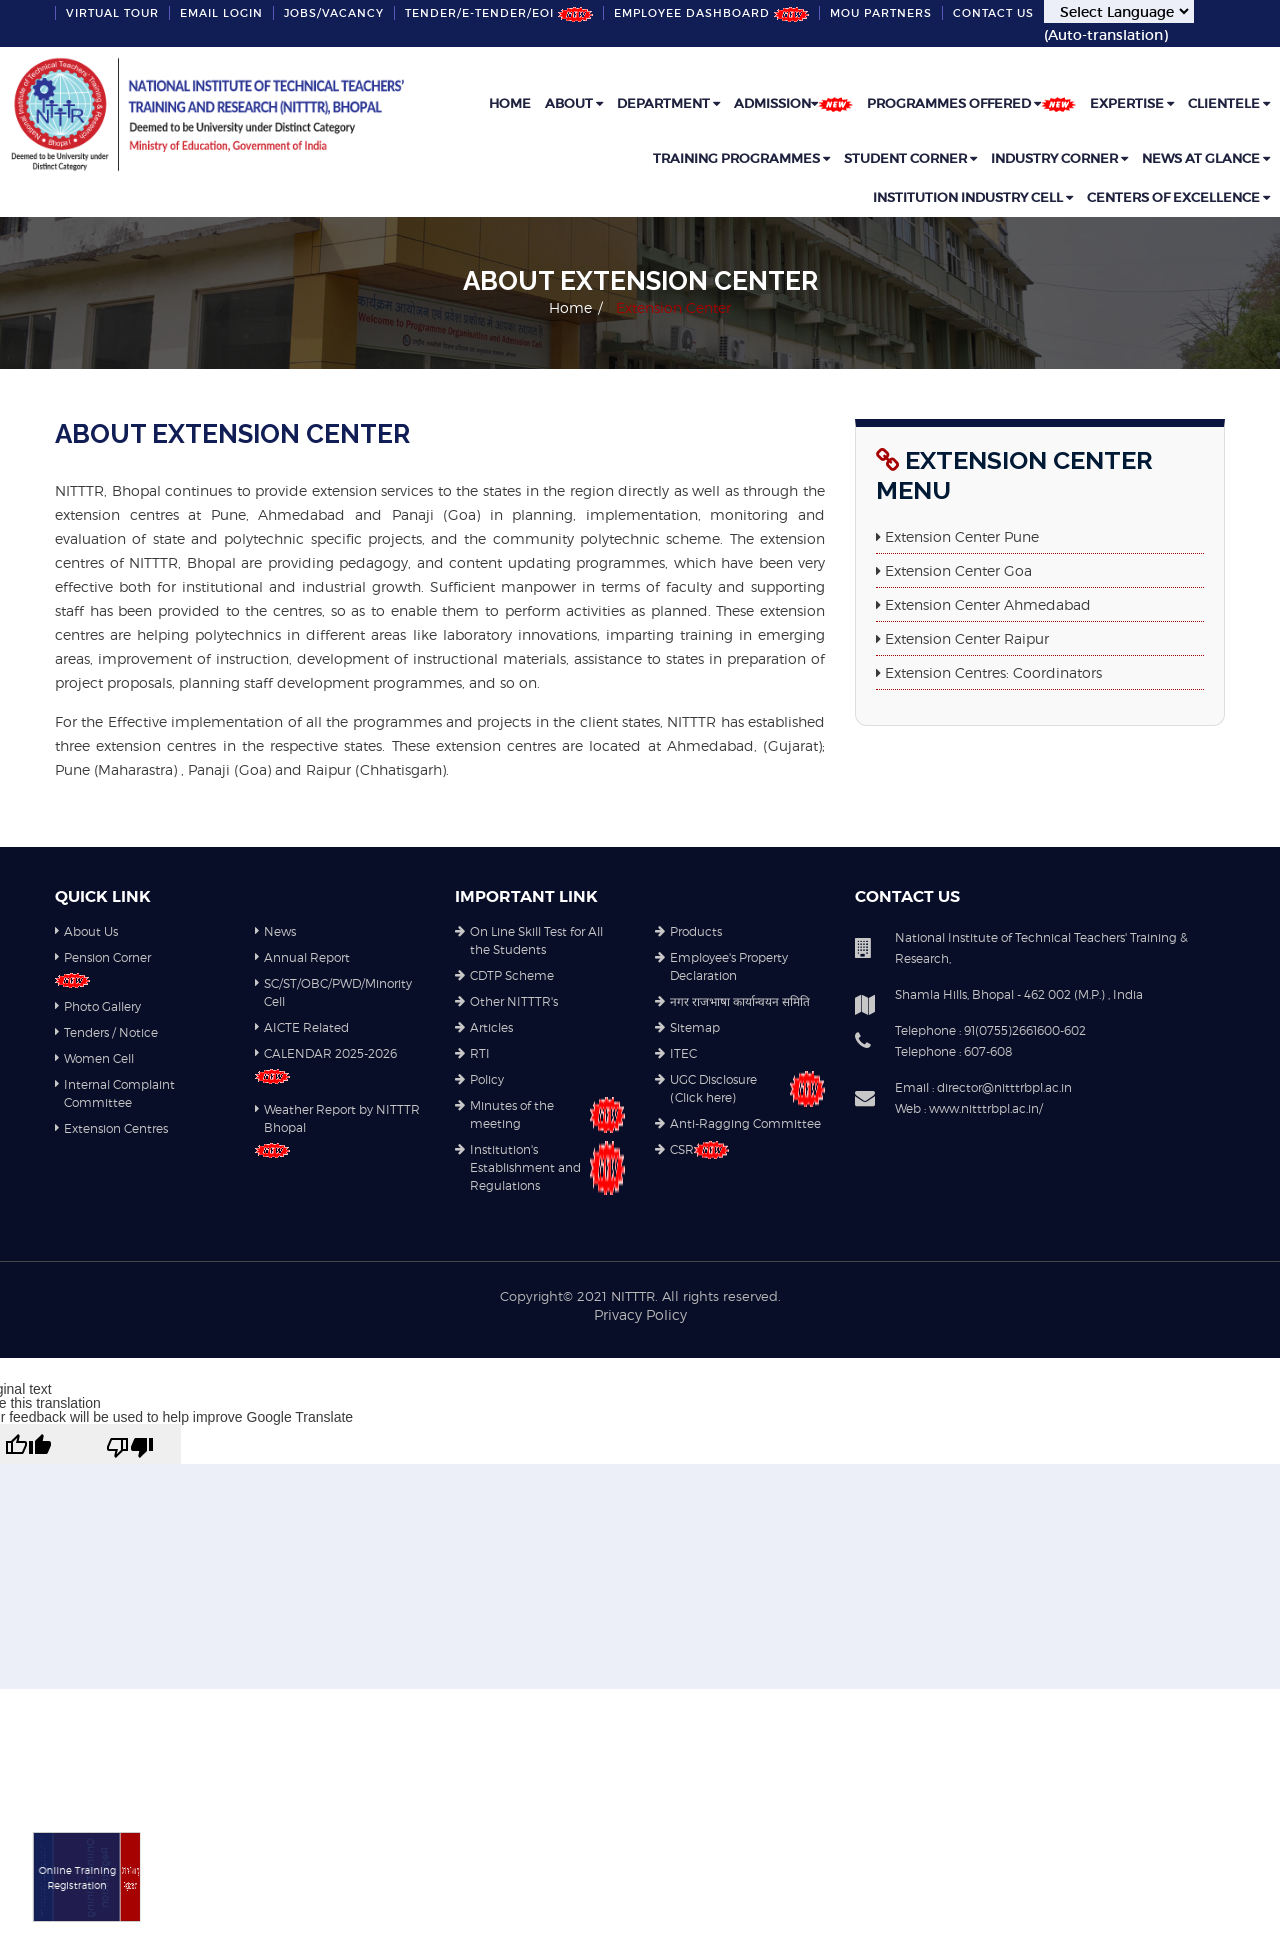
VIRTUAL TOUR (112, 13)
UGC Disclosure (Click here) (740, 1089)
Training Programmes (741, 158)
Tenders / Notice (106, 1033)
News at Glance (1206, 158)
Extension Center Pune (962, 536)
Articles (484, 1028)
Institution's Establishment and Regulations (540, 1168)
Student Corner (910, 158)
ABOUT (574, 103)
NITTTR (633, 1296)
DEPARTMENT (668, 103)
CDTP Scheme (504, 976)
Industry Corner (1059, 158)
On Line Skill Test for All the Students (529, 941)
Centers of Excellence (1178, 197)
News (275, 932)
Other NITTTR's (506, 1002)
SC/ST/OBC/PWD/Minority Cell (333, 993)
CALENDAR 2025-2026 (326, 1054)
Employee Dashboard (711, 13)
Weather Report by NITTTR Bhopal (337, 1119)
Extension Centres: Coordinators (993, 672)
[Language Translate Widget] (1119, 11)
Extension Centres (111, 1129)
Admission (793, 103)
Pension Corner (103, 958)
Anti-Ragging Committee (738, 1124)
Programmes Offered (971, 103)
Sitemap (687, 1028)
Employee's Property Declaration (721, 967)
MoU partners (881, 13)
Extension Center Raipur (967, 638)
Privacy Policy (640, 1314)
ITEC (676, 1054)
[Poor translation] (130, 1444)
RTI (472, 1054)
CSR (692, 1150)
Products (688, 932)
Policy (479, 1080)
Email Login (221, 13)
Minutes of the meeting (540, 1115)
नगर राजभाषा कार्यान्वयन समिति (732, 1002)
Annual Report (302, 958)
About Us (86, 932)
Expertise (1132, 103)
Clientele (1229, 103)
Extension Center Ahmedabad (988, 604)
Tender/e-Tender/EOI (499, 13)
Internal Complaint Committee (115, 1094)
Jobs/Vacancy (334, 13)
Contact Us (993, 13)
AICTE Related (302, 1028)
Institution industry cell (973, 197)
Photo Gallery (98, 1007)
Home (510, 103)
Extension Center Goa (958, 570)
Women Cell (94, 1059)
